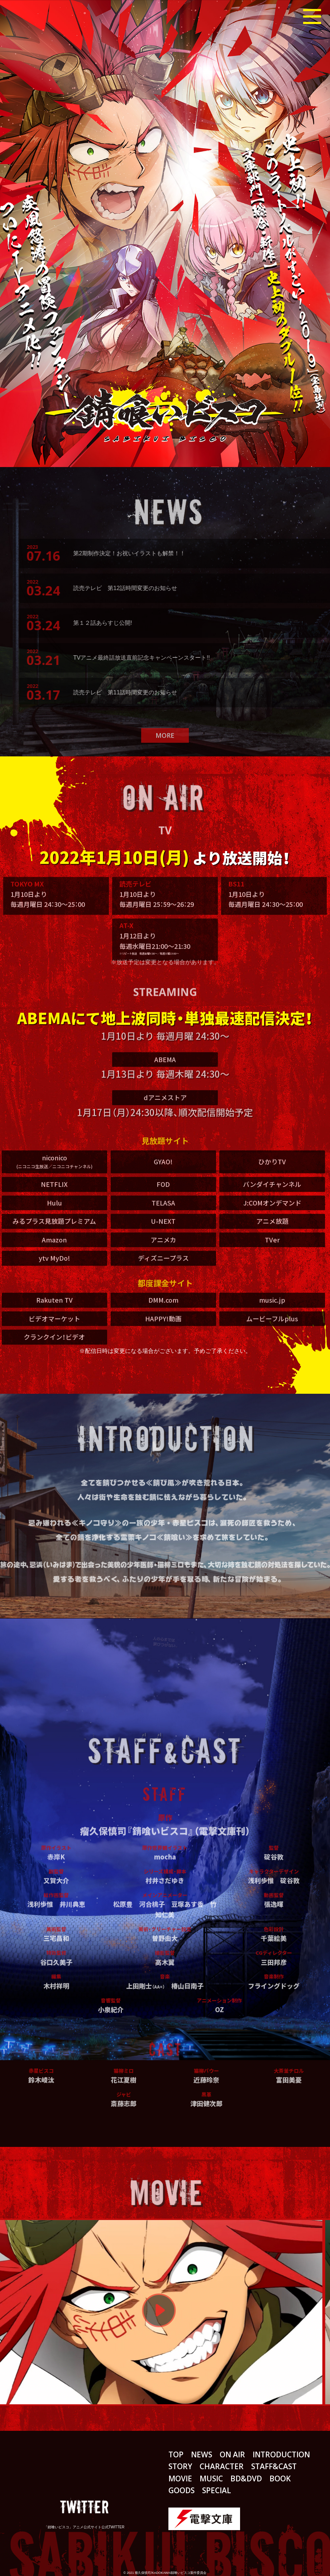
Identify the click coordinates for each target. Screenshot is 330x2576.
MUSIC (211, 2478)
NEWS (201, 2454)
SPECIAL (216, 2490)
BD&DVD (246, 2478)
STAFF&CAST (274, 2466)
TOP (175, 2454)
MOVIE (180, 2478)
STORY (180, 2466)
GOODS (181, 2490)
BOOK (280, 2478)
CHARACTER (222, 2466)
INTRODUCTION (281, 2454)
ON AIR (232, 2454)
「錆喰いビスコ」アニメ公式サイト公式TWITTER (84, 2527)
